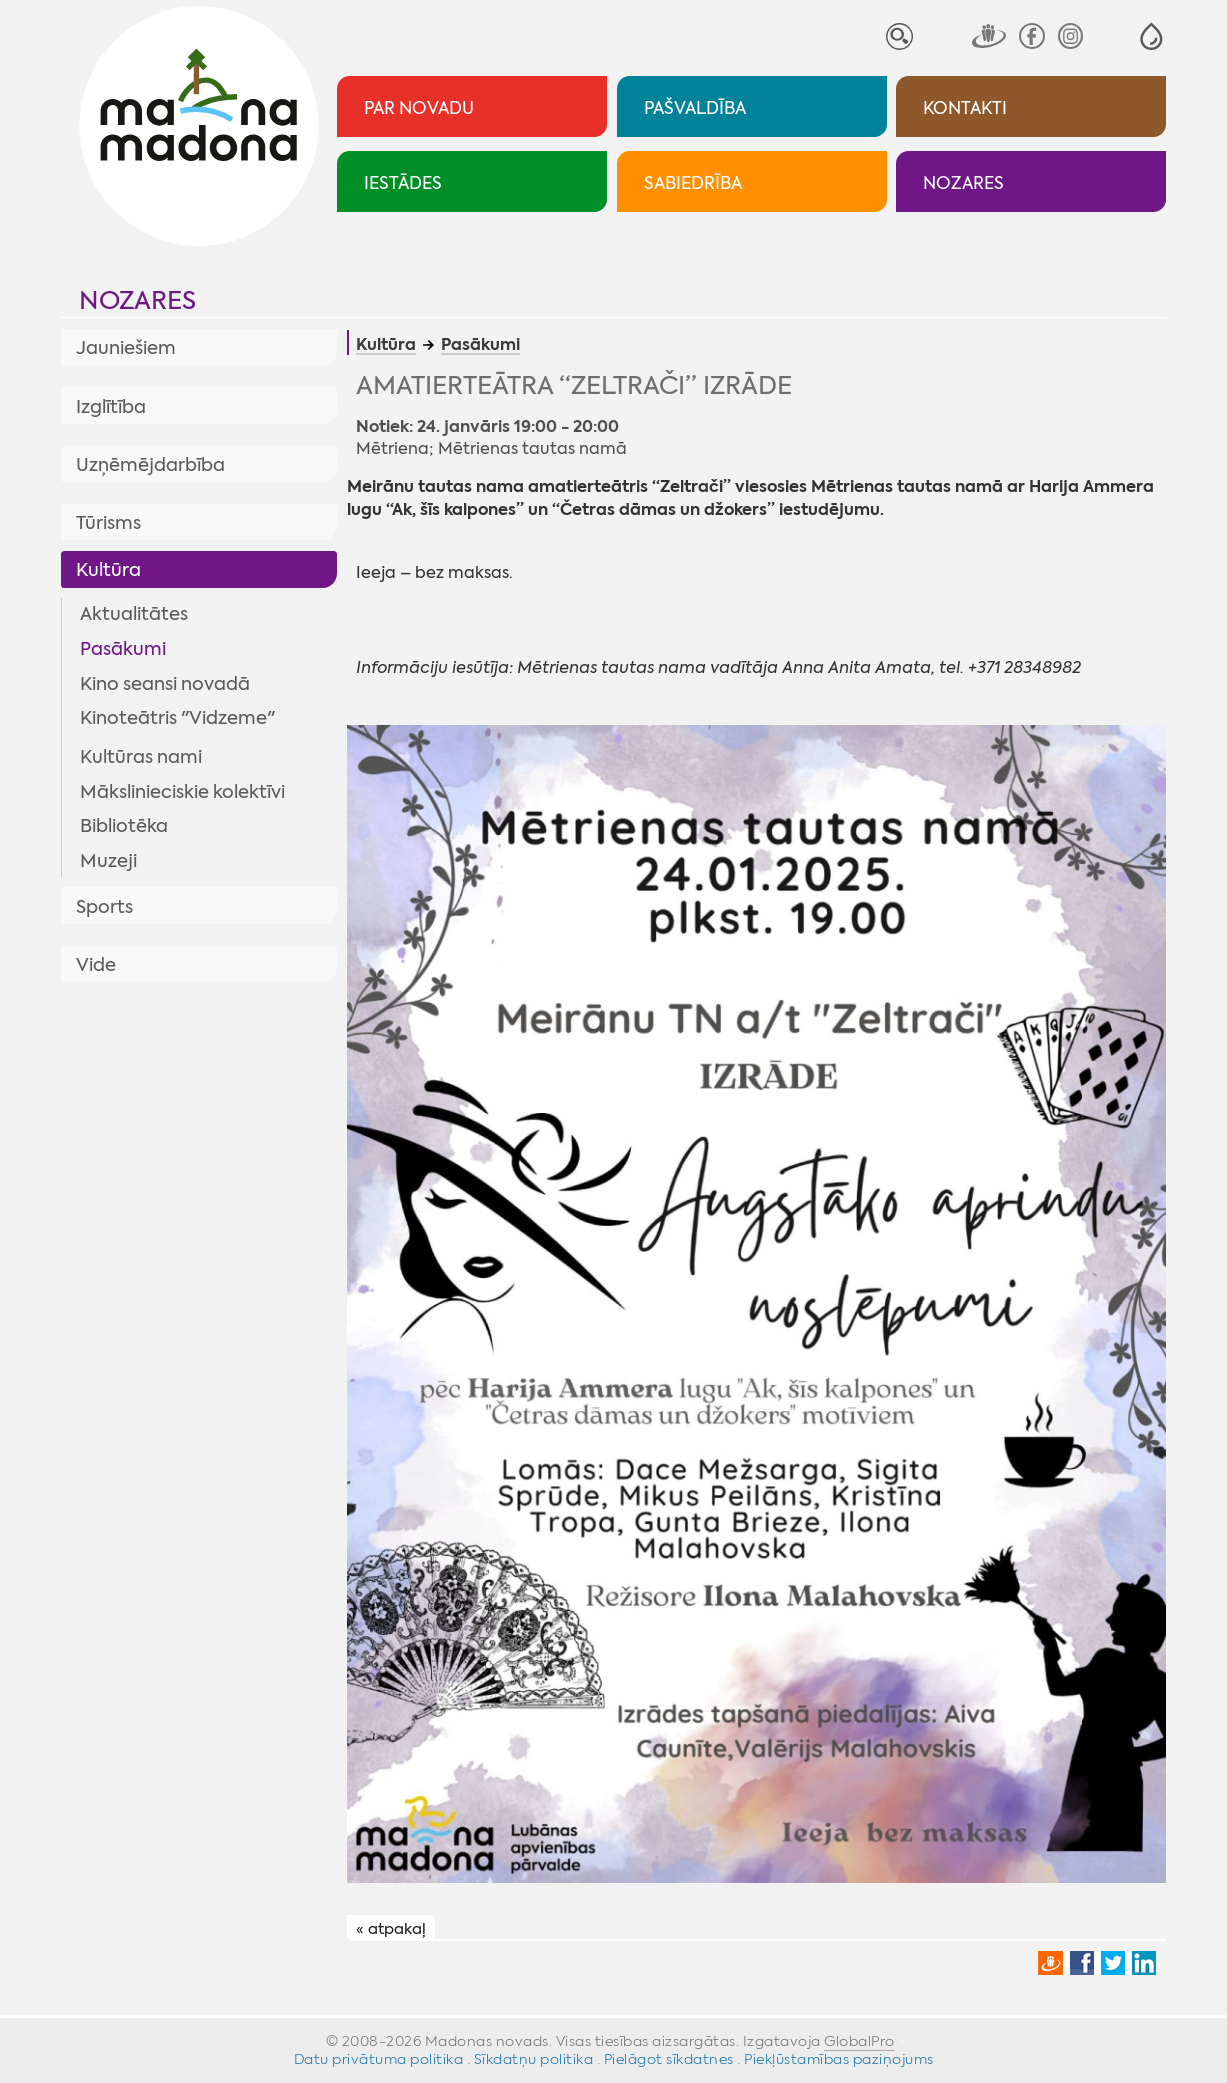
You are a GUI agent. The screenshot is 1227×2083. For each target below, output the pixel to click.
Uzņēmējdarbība (150, 465)
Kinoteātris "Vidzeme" (177, 718)
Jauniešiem (126, 348)
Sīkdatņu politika (534, 2059)
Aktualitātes (134, 614)
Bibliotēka (124, 826)
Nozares (137, 300)
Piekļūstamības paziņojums (839, 2059)
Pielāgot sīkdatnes (669, 2059)
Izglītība (111, 407)
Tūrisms (108, 523)
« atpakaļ (391, 1929)
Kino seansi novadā (165, 684)
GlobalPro (859, 2041)
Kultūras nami (141, 757)
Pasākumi (123, 649)
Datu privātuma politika (379, 2059)
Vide (96, 965)
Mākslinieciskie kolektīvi (182, 792)
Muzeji (108, 861)
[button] (1151, 36)
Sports (104, 907)
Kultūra (108, 570)
